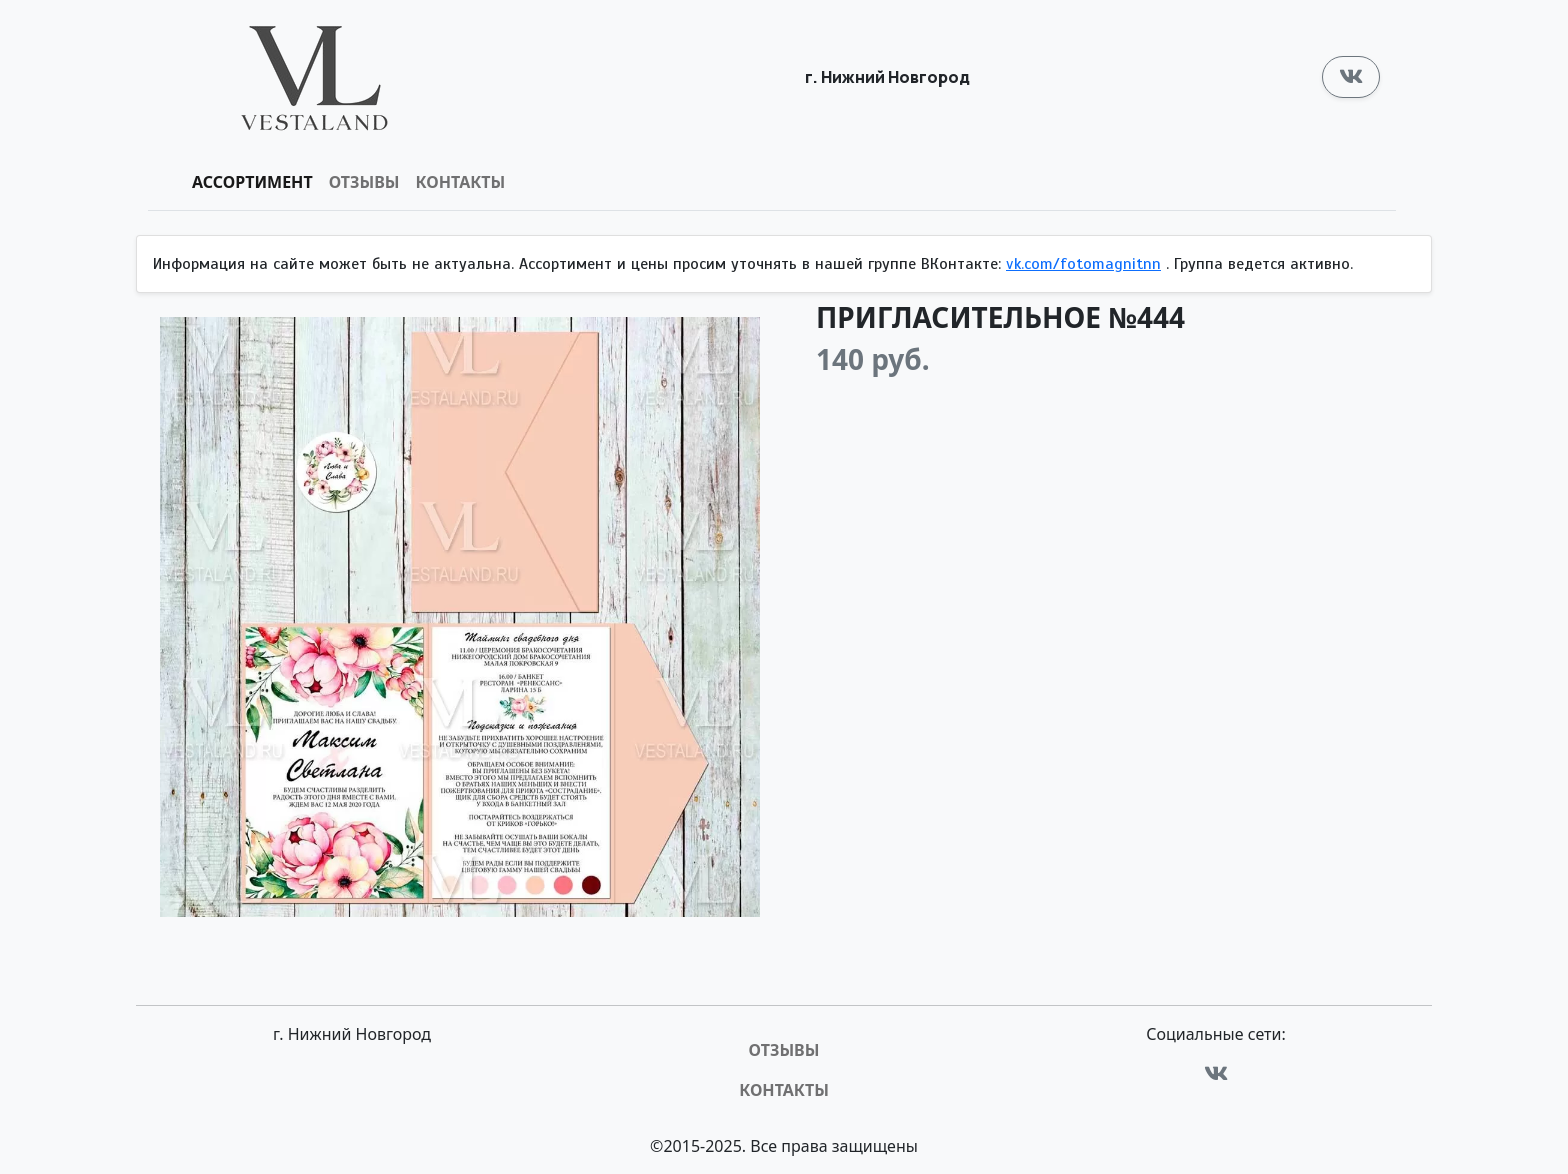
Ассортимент (252, 182)
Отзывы (364, 182)
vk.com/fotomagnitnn (1083, 264)
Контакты (461, 182)
